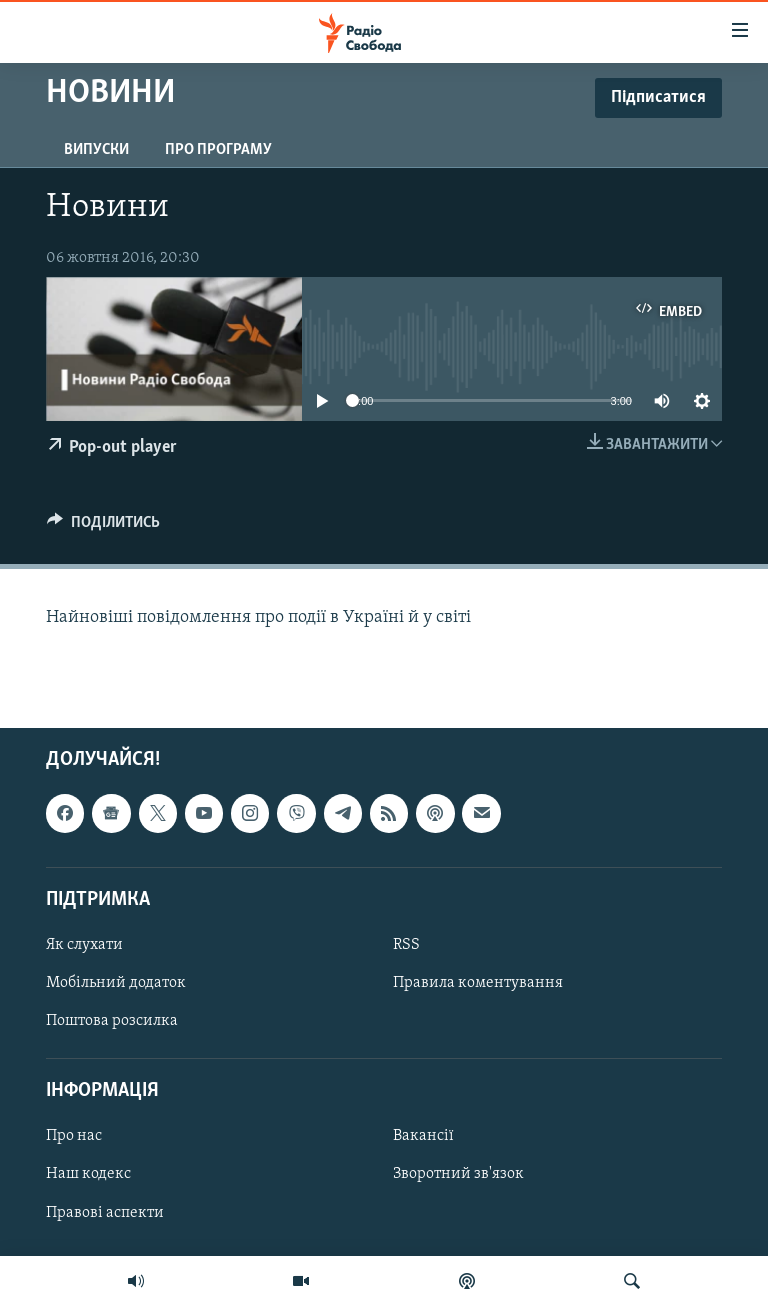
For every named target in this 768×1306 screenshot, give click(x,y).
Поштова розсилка (112, 1021)
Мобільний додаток (116, 983)
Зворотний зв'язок (458, 1175)
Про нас (74, 1136)
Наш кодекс (88, 1175)
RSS (406, 945)
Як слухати (84, 945)
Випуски (96, 150)
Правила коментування (478, 983)
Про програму (218, 150)
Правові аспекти (105, 1213)
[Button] (103, 527)
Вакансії (423, 1136)
